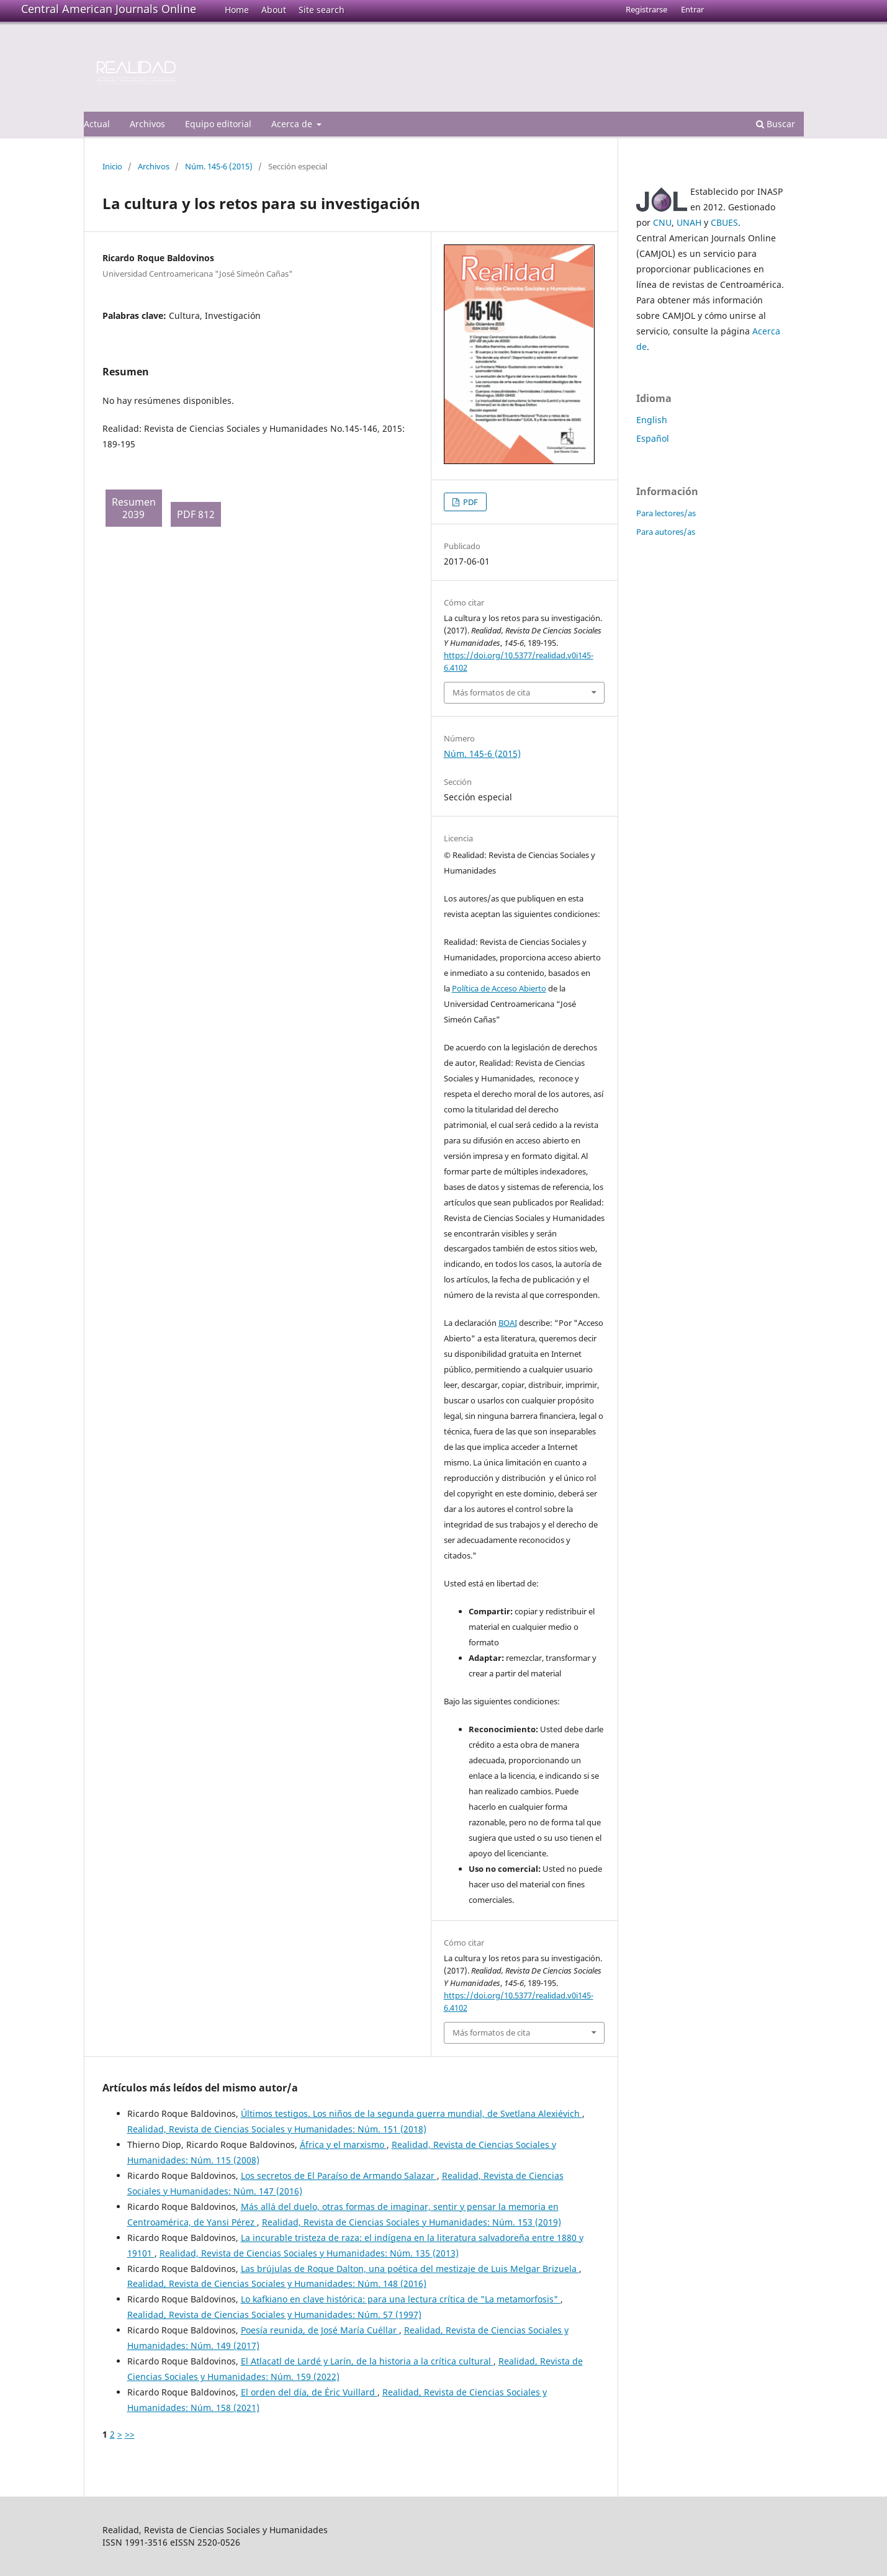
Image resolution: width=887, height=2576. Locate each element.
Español (652, 438)
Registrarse (646, 9)
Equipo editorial (218, 124)
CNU (662, 222)
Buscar (775, 124)
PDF (469, 502)
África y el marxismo (343, 2144)
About (273, 10)
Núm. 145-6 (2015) (219, 166)
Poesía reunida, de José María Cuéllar (320, 2330)
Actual (97, 124)
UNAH (689, 222)
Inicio (112, 166)
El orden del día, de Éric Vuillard (309, 2392)
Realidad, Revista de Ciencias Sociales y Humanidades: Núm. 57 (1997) (274, 2314)
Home (237, 10)
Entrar (692, 9)
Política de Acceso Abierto (499, 988)
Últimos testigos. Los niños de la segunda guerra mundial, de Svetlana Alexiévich (411, 2113)
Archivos (147, 124)
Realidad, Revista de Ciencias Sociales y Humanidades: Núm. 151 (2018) (276, 2129)
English (651, 420)
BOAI (507, 1322)
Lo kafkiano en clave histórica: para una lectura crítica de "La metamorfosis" (401, 2299)
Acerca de (293, 124)
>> (130, 2434)
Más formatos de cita (491, 692)
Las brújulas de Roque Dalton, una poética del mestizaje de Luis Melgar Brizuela (410, 2268)
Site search (321, 10)
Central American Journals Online (108, 8)
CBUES (724, 222)
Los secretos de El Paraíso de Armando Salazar (339, 2175)
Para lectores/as (666, 513)
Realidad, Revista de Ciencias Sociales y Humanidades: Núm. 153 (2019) (411, 2222)
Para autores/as (665, 531)
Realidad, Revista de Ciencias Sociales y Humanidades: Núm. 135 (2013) (309, 2253)
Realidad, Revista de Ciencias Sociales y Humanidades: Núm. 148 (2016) (276, 2283)
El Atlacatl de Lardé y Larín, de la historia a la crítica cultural (367, 2361)
